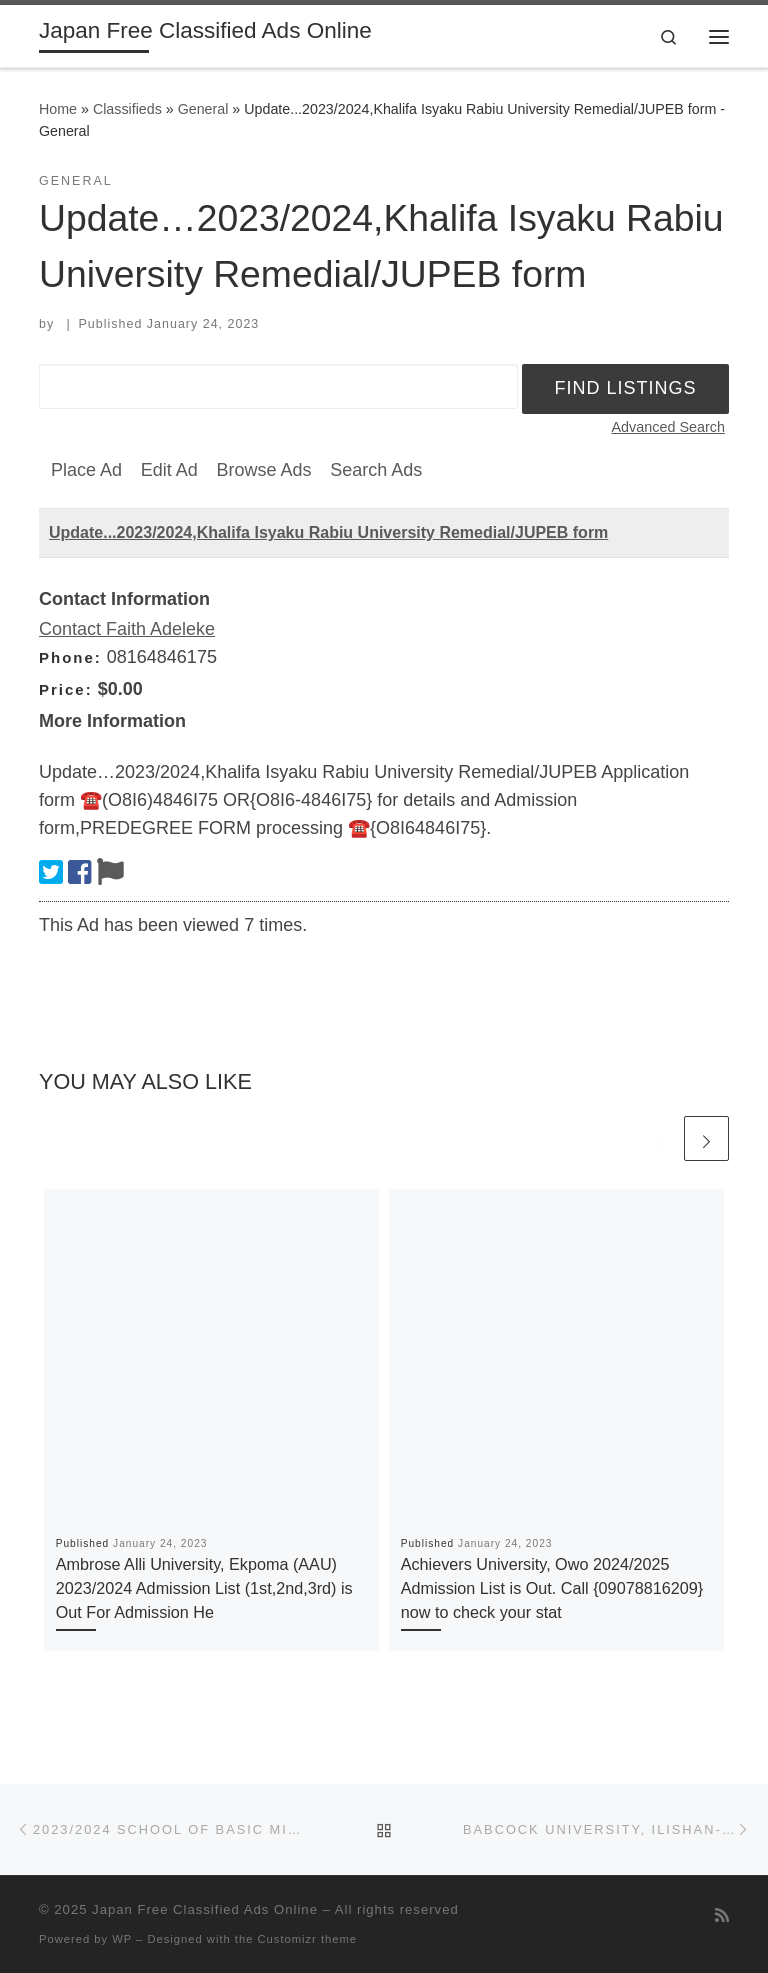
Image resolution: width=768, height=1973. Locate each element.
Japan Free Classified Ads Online (205, 1909)
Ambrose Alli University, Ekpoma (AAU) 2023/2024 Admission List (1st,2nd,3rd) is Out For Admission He (204, 1588)
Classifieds (127, 109)
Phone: (70, 657)
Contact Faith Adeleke (127, 629)
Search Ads (376, 470)
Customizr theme (308, 1939)
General (203, 109)
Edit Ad (169, 470)
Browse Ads (263, 470)
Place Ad (86, 470)
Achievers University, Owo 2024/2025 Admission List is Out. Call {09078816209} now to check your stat (552, 1588)
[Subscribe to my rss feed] (722, 1915)
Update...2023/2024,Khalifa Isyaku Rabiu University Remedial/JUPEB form (328, 532)
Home (58, 109)
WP (122, 1939)
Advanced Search (668, 427)
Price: (66, 689)
